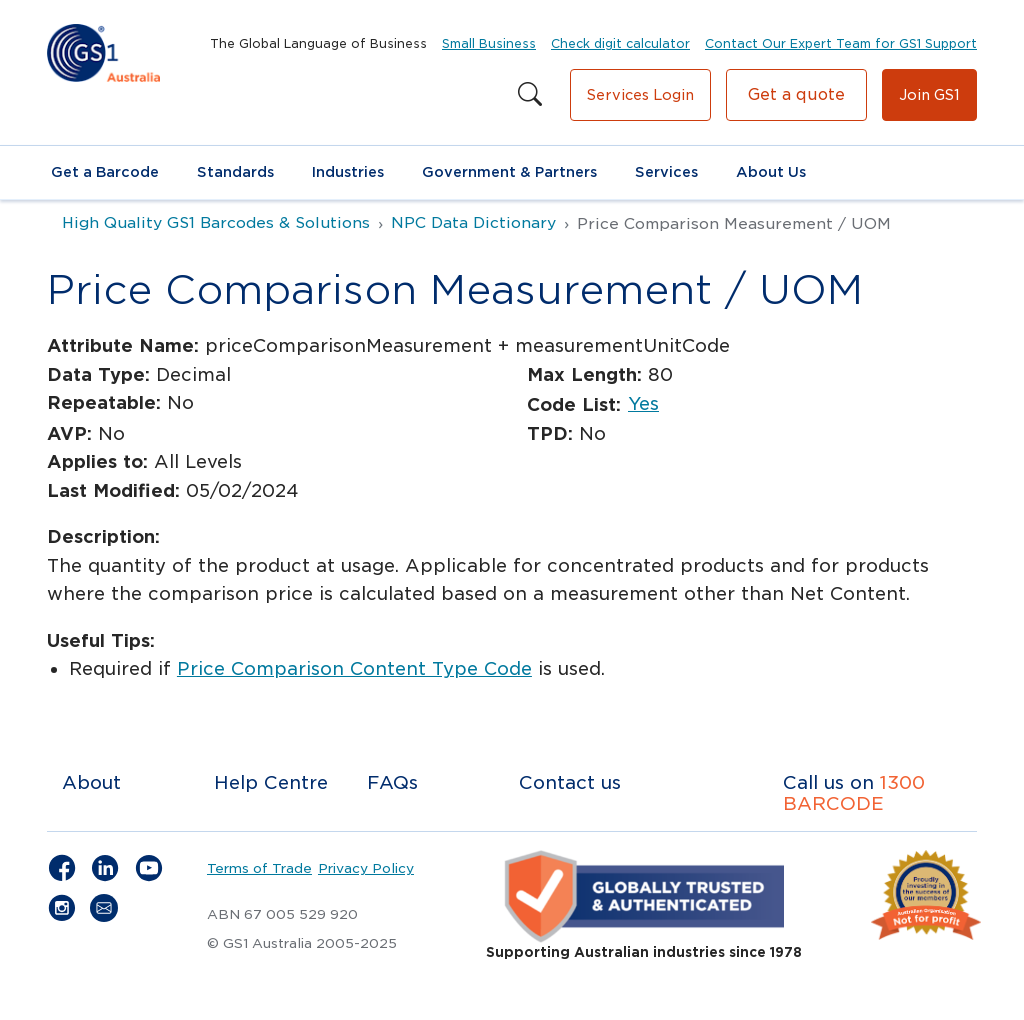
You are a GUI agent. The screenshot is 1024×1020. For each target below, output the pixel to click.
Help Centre (271, 782)
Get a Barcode (105, 172)
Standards (235, 172)
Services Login (640, 95)
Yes (643, 403)
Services (666, 172)
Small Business (489, 43)
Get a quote (796, 94)
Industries (348, 172)
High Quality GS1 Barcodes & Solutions (216, 223)
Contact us (570, 782)
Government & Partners (509, 172)
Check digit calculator (620, 43)
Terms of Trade (259, 868)
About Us (771, 172)
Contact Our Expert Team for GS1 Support (841, 43)
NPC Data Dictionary (473, 223)
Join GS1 (929, 95)
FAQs (392, 782)
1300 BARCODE (854, 793)
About (91, 782)
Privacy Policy (366, 868)
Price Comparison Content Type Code (354, 668)
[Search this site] (530, 95)
